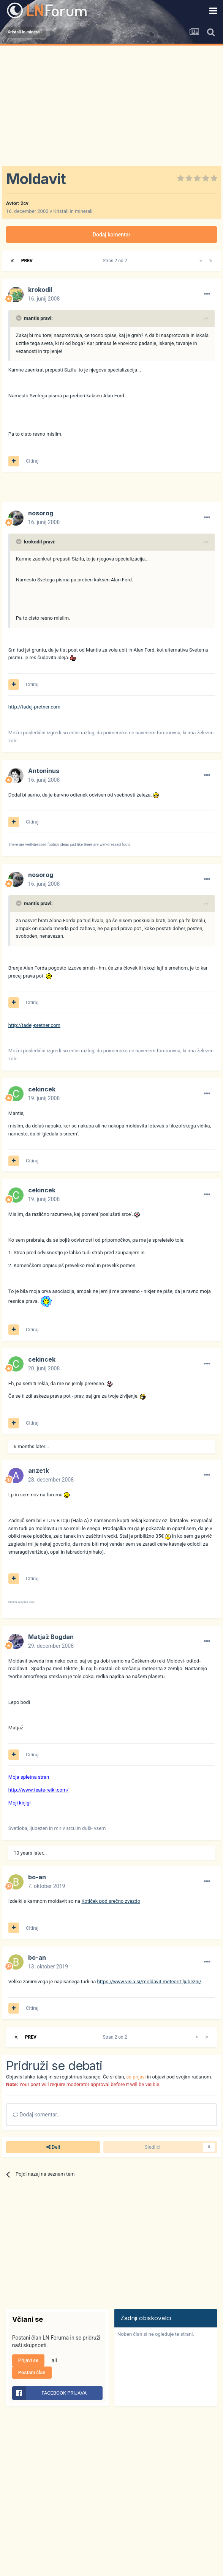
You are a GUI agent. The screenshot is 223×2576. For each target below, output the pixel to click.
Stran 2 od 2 (116, 260)
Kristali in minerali (72, 211)
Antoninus (43, 771)
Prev (27, 260)
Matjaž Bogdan (51, 1637)
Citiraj (32, 461)
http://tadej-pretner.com (34, 707)
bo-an (37, 1877)
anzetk (38, 1470)
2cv (24, 203)
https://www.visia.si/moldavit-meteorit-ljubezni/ (149, 1981)
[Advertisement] (111, 102)
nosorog (40, 513)
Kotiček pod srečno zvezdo (110, 1901)
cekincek (41, 1089)
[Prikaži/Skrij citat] (19, 318)
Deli (53, 2147)
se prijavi (136, 2077)
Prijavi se (28, 2360)
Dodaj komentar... (37, 2115)
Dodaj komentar (111, 234)
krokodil (40, 289)
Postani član (32, 2372)
